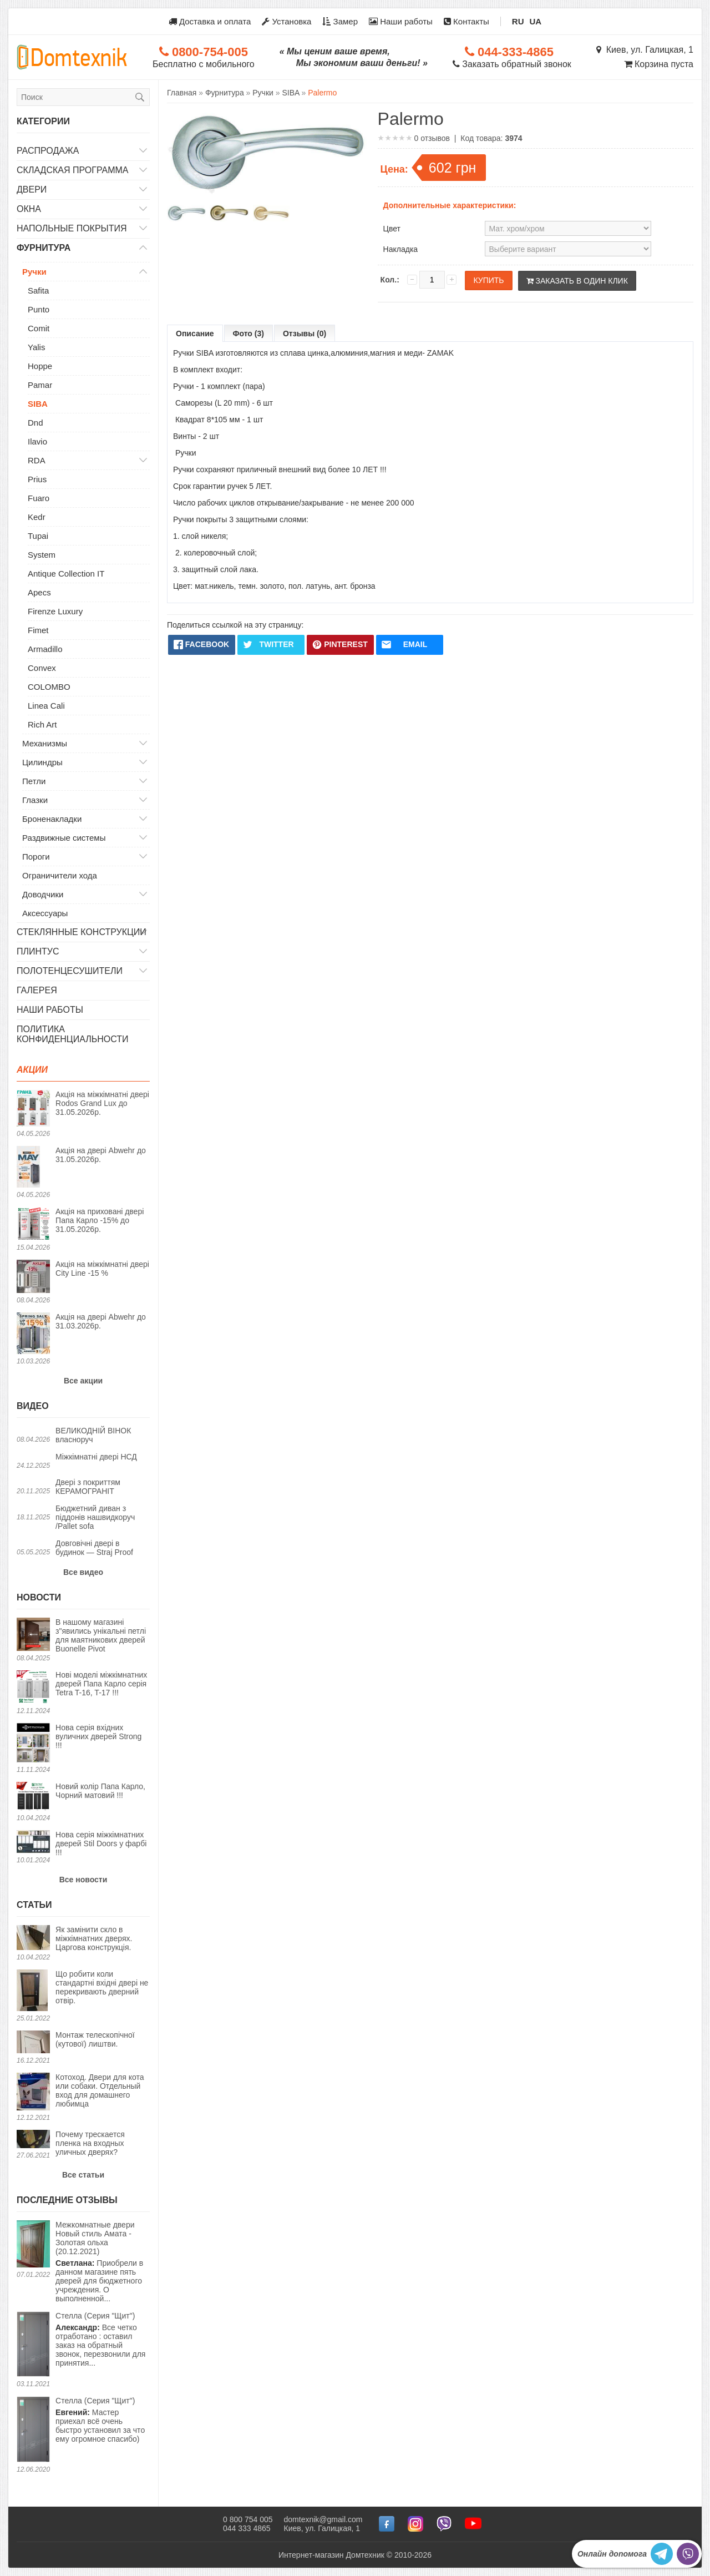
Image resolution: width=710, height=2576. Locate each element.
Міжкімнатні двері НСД (96, 1456)
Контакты (466, 21)
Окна (29, 209)
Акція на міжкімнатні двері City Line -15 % (102, 1268)
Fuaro (38, 498)
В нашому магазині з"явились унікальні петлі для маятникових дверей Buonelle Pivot (100, 1635)
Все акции (83, 1380)
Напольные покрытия (72, 228)
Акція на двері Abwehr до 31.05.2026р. (100, 1155)
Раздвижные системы (63, 837)
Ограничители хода (59, 875)
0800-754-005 (203, 52)
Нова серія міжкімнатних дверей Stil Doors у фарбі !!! (100, 1843)
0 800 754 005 (248, 2519)
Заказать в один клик (577, 280)
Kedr (36, 517)
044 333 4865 (247, 2528)
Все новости (83, 1879)
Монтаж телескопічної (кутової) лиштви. (95, 2039)
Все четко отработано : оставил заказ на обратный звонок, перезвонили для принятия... (100, 2339)
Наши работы (401, 21)
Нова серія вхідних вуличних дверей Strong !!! (98, 1736)
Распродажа (48, 150)
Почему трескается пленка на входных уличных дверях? (90, 2143)
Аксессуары (45, 913)
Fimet (38, 630)
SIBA (38, 403)
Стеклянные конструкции (81, 932)
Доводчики (42, 894)
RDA (36, 460)
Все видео (83, 1572)
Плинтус (38, 951)
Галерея (37, 990)
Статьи (34, 1905)
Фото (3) (248, 333)
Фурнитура (43, 247)
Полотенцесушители (70, 971)
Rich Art (42, 724)
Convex (42, 668)
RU (518, 21)
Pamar (40, 385)
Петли (33, 781)
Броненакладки (52, 819)
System (41, 554)
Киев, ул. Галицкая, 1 (644, 49)
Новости (39, 1597)
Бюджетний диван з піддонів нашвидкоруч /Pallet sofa (95, 1517)
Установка (286, 21)
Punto (38, 309)
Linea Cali (46, 705)
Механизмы (44, 743)
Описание (195, 333)
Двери (32, 189)
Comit (38, 328)
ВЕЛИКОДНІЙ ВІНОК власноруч (93, 1435)
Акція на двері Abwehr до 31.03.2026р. (100, 1321)
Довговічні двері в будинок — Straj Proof (94, 1548)
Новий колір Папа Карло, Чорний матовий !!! (100, 1791)
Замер (340, 21)
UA (536, 21)
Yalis (36, 347)
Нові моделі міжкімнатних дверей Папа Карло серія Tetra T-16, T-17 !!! (101, 1683)
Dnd (35, 422)
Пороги (36, 856)
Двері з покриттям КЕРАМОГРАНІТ (87, 1487)
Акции (32, 1069)
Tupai (38, 536)
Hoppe (40, 366)
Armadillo (45, 649)
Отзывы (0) (304, 333)
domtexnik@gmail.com (323, 2519)
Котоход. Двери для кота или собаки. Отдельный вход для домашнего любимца (99, 2090)
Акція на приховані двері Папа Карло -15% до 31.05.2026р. (99, 1220)
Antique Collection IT (66, 573)
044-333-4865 (509, 52)
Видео (33, 1406)
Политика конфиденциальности (73, 1034)
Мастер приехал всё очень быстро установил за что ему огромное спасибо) (100, 2419)
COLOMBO (49, 686)
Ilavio (37, 441)
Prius (37, 479)
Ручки (34, 271)
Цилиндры (42, 762)
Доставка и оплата (210, 21)
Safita (38, 290)
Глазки (35, 800)
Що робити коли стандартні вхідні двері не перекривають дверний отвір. (101, 1987)
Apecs (39, 592)
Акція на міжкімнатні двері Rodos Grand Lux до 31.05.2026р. (102, 1103)
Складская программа (73, 170)
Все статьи (83, 2174)
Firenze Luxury (55, 611)
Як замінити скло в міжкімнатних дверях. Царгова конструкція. (93, 1938)
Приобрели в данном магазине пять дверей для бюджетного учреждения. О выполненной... (102, 2261)
